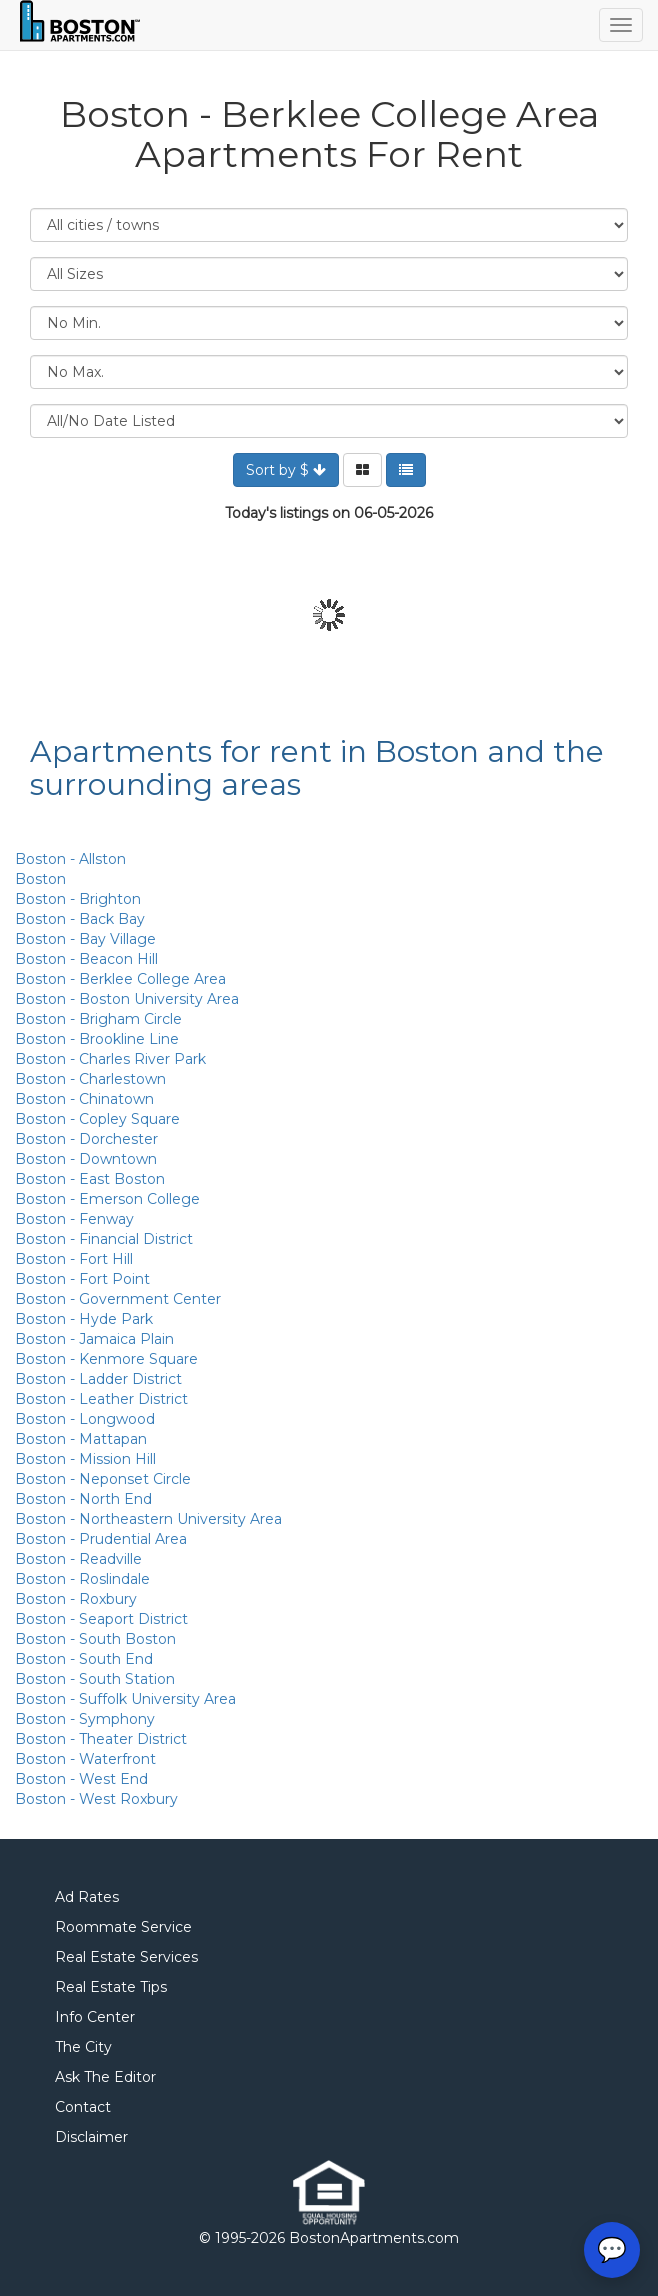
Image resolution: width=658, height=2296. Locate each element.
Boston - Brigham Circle (98, 1019)
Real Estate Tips (111, 1987)
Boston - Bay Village (85, 939)
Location (329, 225)
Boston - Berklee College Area (120, 979)
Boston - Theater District (101, 1739)
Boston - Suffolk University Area (125, 1699)
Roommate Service (123, 1927)
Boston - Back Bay (80, 919)
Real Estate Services (126, 1957)
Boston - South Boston (95, 1639)
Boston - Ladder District (98, 1379)
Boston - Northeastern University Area (148, 1519)
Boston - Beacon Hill (86, 959)
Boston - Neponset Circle (103, 1479)
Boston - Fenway (74, 1219)
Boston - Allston (70, 859)
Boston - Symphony (85, 1719)
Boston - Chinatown (84, 1099)
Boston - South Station (95, 1679)
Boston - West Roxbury (96, 1799)
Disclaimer (91, 2137)
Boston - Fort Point (82, 1279)
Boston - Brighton (78, 899)
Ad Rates (87, 1897)
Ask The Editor (105, 2077)
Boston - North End (83, 1499)
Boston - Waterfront (85, 1759)
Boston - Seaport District (101, 1619)
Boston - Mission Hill (85, 1459)
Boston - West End (81, 1779)
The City (83, 2047)
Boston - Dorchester (86, 1139)
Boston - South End (84, 1659)
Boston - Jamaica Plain (94, 1339)
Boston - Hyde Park (84, 1319)
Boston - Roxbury (76, 1599)
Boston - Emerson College (107, 1199)
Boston (40, 879)
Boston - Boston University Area (127, 999)
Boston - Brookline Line (97, 1039)
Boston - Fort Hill (74, 1259)
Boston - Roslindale (82, 1579)
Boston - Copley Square (97, 1119)
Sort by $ (286, 470)
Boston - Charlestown (90, 1079)
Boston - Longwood (85, 1419)
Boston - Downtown (86, 1159)
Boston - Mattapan (81, 1439)
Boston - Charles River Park (110, 1059)
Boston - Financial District (104, 1239)
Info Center (95, 2017)
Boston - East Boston (90, 1179)
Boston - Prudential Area (101, 1539)
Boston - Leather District (101, 1399)
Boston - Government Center (118, 1299)
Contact (83, 2107)
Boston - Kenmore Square (106, 1359)
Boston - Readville (78, 1559)
